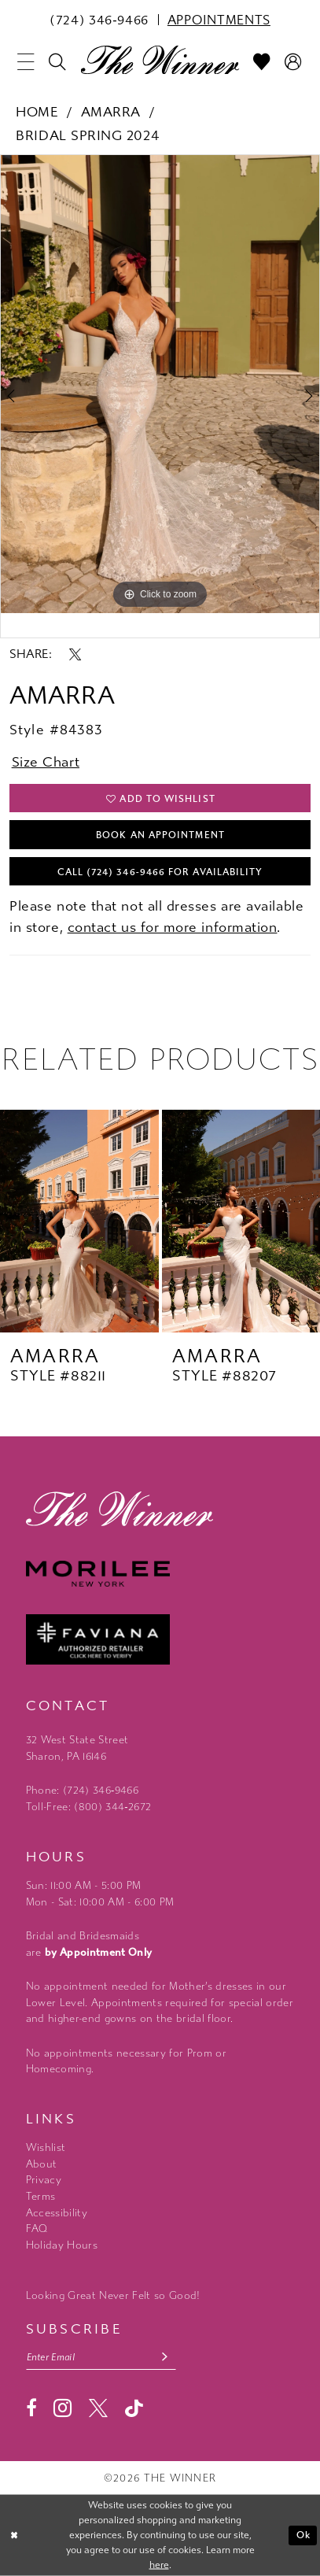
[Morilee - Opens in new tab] (160, 1574)
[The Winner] (160, 60)
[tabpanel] (160, 383)
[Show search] (57, 62)
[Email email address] (101, 2357)
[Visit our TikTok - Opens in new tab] (134, 2409)
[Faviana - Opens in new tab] (160, 1639)
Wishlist (46, 2147)
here (159, 2564)
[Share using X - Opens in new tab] (75, 654)
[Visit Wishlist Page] (262, 62)
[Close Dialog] (14, 2535)
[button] (26, 62)
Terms (41, 2196)
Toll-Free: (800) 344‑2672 (89, 1807)
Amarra (111, 112)
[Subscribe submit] (164, 2357)
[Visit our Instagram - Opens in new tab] (62, 2408)
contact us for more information (173, 927)
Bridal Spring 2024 (87, 136)
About (41, 2164)
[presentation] (79, 1221)
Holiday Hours (61, 2245)
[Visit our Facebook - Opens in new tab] (31, 2408)
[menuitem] (99, 19)
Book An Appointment (160, 835)
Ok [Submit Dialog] (303, 2535)
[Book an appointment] (219, 19)
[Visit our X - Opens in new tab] (98, 2408)
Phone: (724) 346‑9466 (82, 1790)
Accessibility (56, 2213)
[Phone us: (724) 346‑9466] (99, 19)
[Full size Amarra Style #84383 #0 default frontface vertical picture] (160, 383)
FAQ (37, 2228)
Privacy (43, 2180)
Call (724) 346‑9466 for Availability (160, 872)
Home (37, 112)
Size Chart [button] (45, 762)
